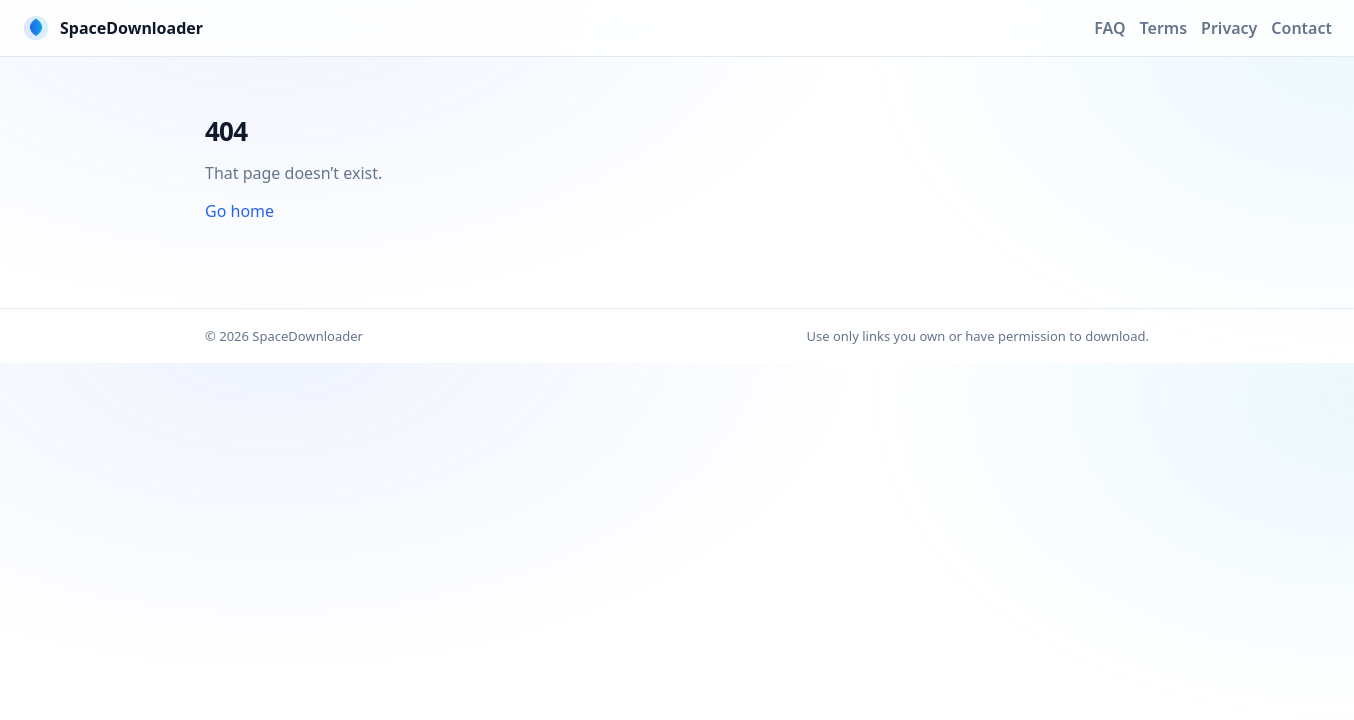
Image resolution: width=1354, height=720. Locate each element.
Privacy (1229, 28)
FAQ (1109, 28)
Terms (1164, 28)
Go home (239, 211)
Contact (1301, 28)
